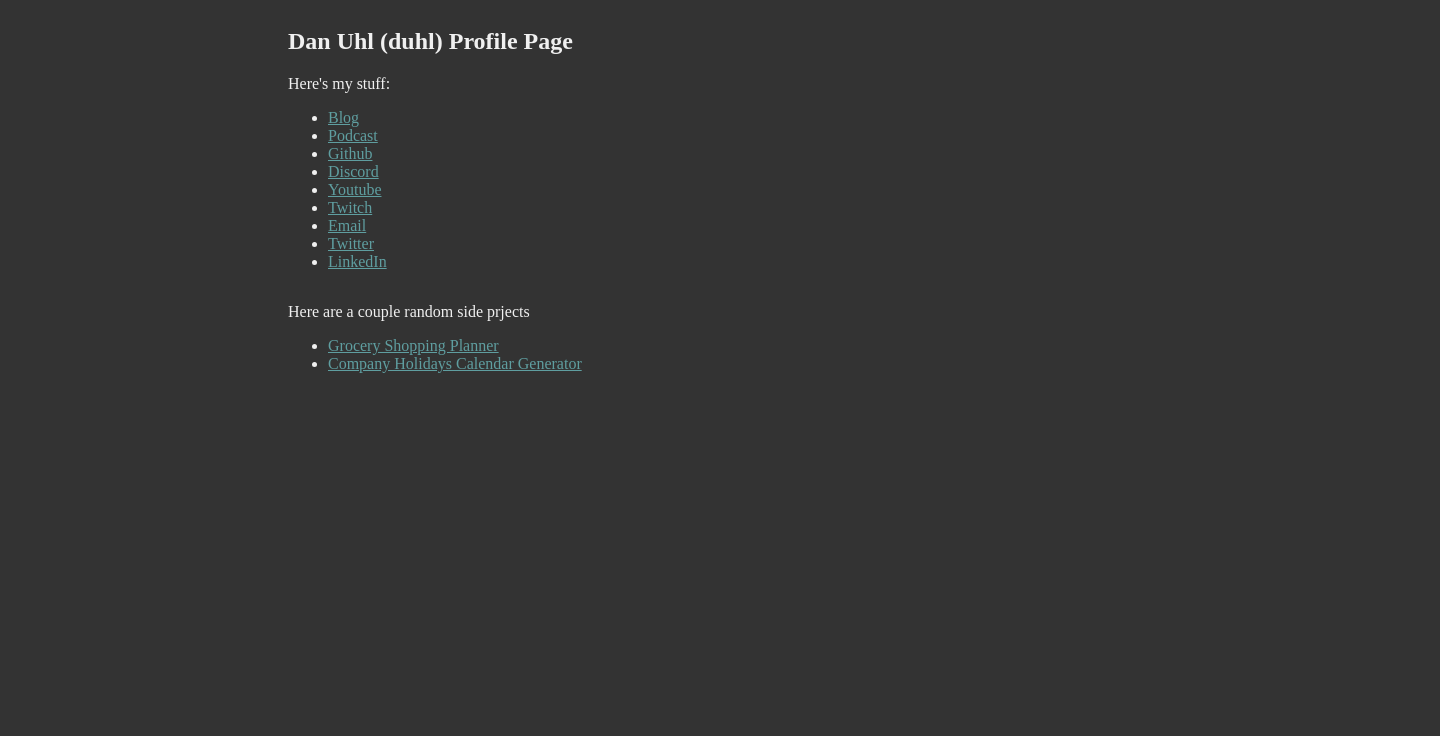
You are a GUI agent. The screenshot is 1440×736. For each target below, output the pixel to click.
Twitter (351, 243)
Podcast (353, 135)
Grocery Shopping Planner (413, 345)
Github (350, 153)
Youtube (355, 189)
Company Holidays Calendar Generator (455, 363)
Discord (353, 171)
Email (347, 225)
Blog (343, 117)
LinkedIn (357, 261)
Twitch (350, 207)
